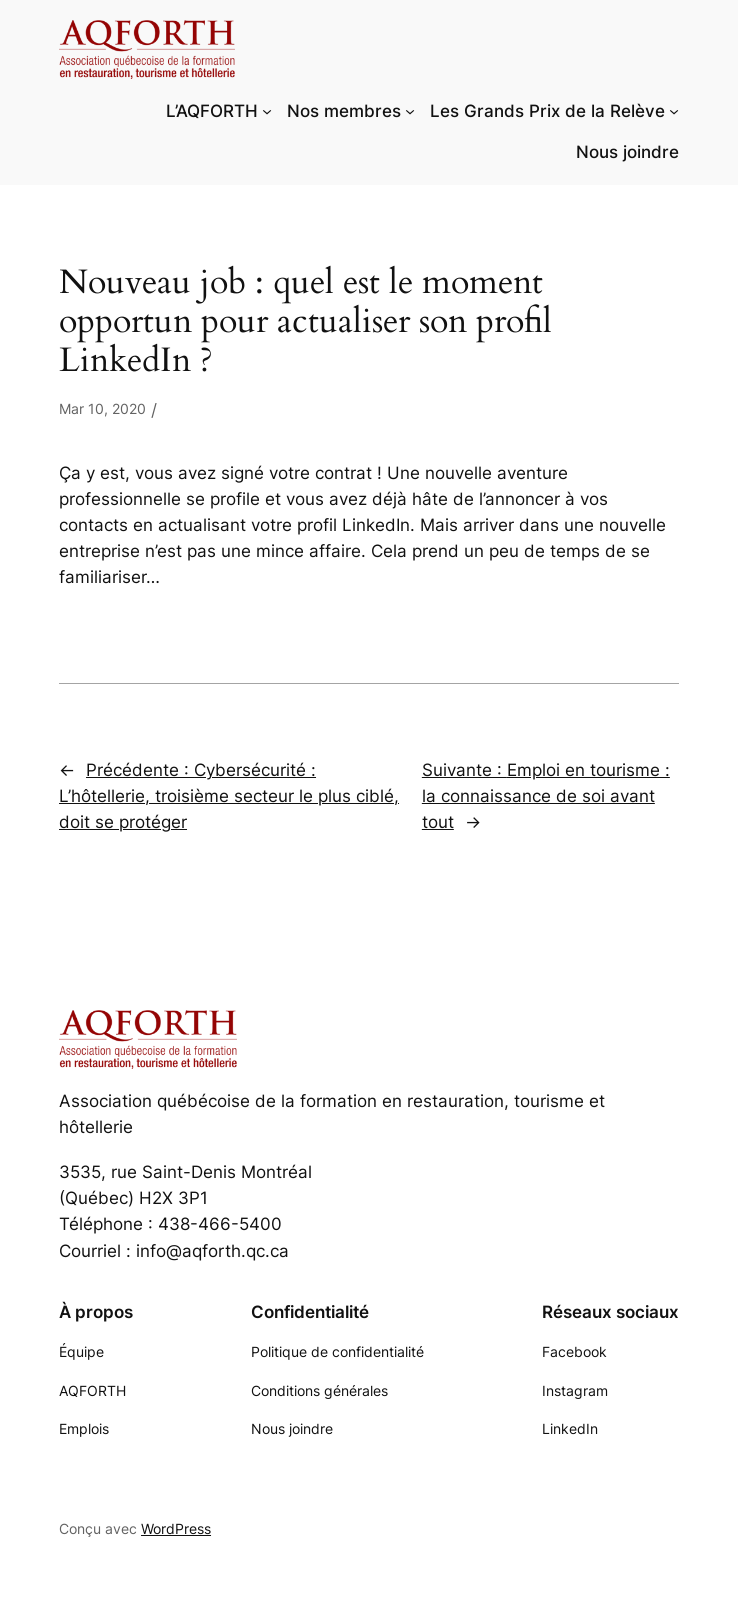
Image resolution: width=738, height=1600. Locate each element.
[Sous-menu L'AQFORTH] (267, 111)
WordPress (176, 1528)
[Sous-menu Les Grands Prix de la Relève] (674, 111)
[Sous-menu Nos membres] (410, 111)
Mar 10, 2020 (102, 408)
